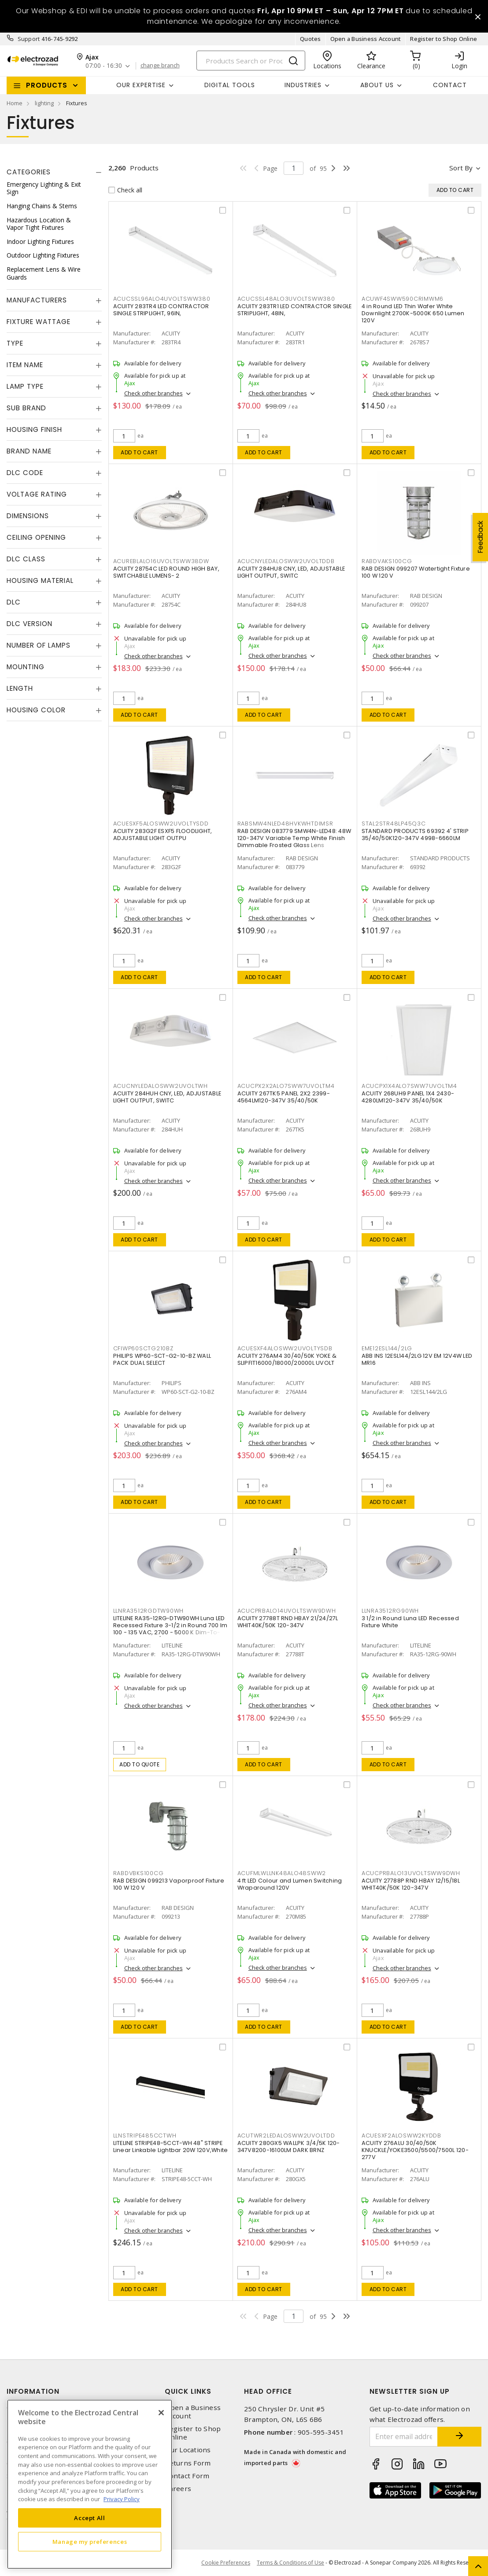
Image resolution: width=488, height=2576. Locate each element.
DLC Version (29, 623)
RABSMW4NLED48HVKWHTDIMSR (285, 823)
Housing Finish (34, 429)
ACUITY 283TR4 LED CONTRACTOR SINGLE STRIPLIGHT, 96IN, (161, 309)
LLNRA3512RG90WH (390, 1610)
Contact (450, 85)
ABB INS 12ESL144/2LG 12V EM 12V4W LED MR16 (417, 1359)
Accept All (89, 2518)
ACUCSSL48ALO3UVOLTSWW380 (286, 298)
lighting (44, 103)
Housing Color (36, 710)
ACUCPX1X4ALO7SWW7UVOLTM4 (409, 1086)
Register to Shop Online (443, 39)
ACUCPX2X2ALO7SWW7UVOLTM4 (286, 1086)
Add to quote (139, 1764)
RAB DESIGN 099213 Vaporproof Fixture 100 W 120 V (169, 1884)
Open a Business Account (365, 39)
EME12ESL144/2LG (387, 1348)
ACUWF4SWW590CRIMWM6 (403, 298)
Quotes (310, 39)
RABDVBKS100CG (138, 1873)
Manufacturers (37, 300)
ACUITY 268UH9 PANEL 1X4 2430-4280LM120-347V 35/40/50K (408, 1097)
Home (14, 103)
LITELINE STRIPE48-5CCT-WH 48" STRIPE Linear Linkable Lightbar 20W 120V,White (170, 2146)
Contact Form (187, 2476)
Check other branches (153, 393)
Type (15, 343)
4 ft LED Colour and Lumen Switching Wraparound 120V (289, 1884)
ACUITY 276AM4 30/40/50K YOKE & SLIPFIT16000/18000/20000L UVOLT (287, 1359)
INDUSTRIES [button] (303, 85)
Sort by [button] (461, 167)
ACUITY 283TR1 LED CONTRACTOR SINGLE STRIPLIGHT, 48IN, (294, 309)
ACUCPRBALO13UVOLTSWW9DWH (411, 1873)
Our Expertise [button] (141, 85)
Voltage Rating (37, 494)
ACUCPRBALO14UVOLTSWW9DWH (286, 1610)
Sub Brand (26, 408)
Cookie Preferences (225, 2562)
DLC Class (26, 559)
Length (20, 688)
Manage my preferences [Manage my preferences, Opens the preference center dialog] (89, 2542)
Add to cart (139, 452)
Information (33, 2391)
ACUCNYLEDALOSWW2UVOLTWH (160, 1086)
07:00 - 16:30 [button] (103, 66)
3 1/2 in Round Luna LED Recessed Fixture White (410, 1621)
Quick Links (188, 2391)
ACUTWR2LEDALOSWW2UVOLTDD (286, 2135)
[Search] (250, 60)
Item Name (25, 364)
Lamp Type (25, 386)
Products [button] (46, 85)
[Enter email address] (404, 2437)
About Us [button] (377, 85)
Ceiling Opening (36, 537)
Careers (178, 2488)
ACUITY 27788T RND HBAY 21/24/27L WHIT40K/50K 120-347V (287, 1621)
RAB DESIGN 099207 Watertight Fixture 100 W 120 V (416, 572)
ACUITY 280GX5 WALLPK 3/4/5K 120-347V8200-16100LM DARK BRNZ (288, 2146)
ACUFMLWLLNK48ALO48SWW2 (281, 1873)
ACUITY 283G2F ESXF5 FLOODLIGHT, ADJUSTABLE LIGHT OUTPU (162, 834)
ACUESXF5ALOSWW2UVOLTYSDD (161, 823)
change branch (160, 65)
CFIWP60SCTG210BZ (143, 1348)
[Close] (161, 2412)
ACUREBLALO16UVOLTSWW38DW (161, 561)
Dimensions (28, 515)
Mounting (25, 666)
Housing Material (40, 580)
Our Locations (188, 2450)
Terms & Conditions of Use (290, 2562)
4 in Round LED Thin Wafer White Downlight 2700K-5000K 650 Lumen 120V (413, 313)
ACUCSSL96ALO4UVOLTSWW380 (162, 298)
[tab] (54, 172)
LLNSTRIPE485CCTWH (145, 2135)
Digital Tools (229, 85)
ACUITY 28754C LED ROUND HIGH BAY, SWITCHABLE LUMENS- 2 (166, 572)
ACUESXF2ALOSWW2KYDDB (401, 2135)
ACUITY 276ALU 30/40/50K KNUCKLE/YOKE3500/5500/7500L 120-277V (415, 2150)
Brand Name (29, 451)
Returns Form (188, 2463)
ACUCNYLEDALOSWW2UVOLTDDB (286, 561)
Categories (29, 172)
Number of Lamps (38, 645)
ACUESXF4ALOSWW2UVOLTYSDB (285, 1348)
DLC (14, 602)
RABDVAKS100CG (387, 561)
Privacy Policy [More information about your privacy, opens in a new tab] (122, 2499)
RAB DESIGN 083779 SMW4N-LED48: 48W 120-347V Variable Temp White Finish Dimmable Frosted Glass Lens (294, 838)
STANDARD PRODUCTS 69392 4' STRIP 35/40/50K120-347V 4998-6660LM (415, 834)
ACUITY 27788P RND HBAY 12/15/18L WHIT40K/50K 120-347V (411, 1884)
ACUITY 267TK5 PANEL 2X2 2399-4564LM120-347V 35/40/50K (283, 1097)
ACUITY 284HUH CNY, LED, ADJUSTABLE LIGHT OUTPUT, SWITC (167, 1097)
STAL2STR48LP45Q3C (394, 823)
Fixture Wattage (38, 321)
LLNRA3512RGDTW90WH (148, 1610)
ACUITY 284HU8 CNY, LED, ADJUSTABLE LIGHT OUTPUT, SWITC (291, 572)
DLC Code (25, 472)
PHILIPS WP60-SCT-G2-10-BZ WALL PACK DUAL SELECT (162, 1359)
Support (29, 39)
